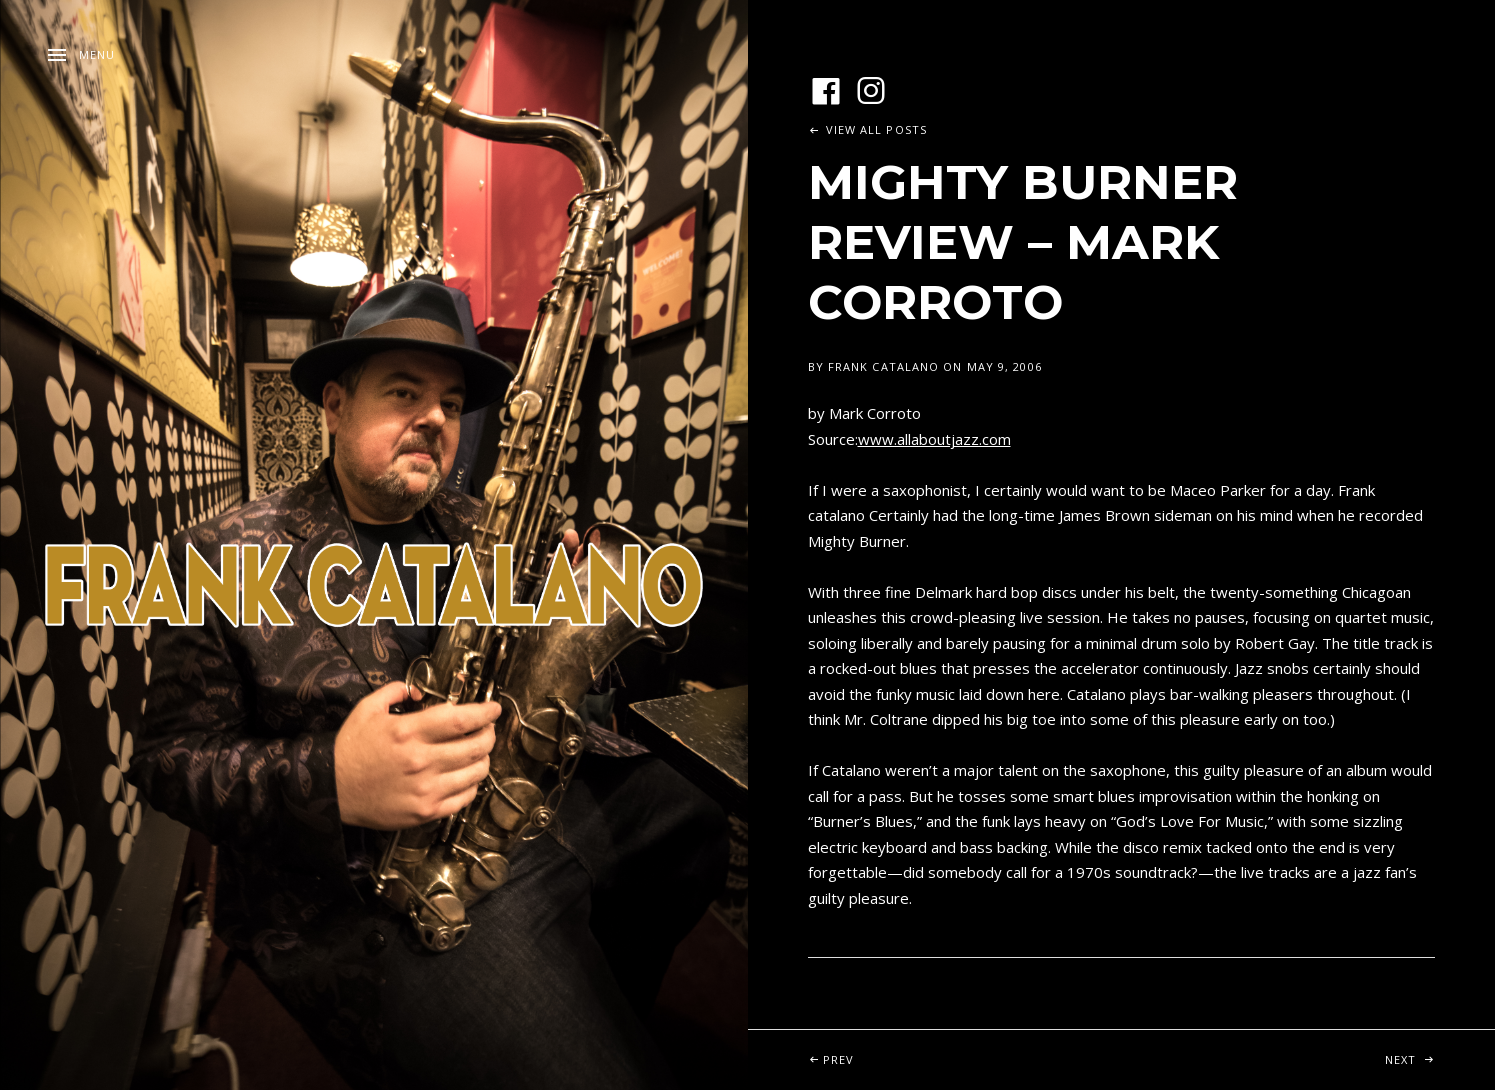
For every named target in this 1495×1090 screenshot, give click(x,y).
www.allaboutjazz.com (934, 439)
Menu (97, 54)
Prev (900, 1048)
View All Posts (876, 129)
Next (1440, 1048)
